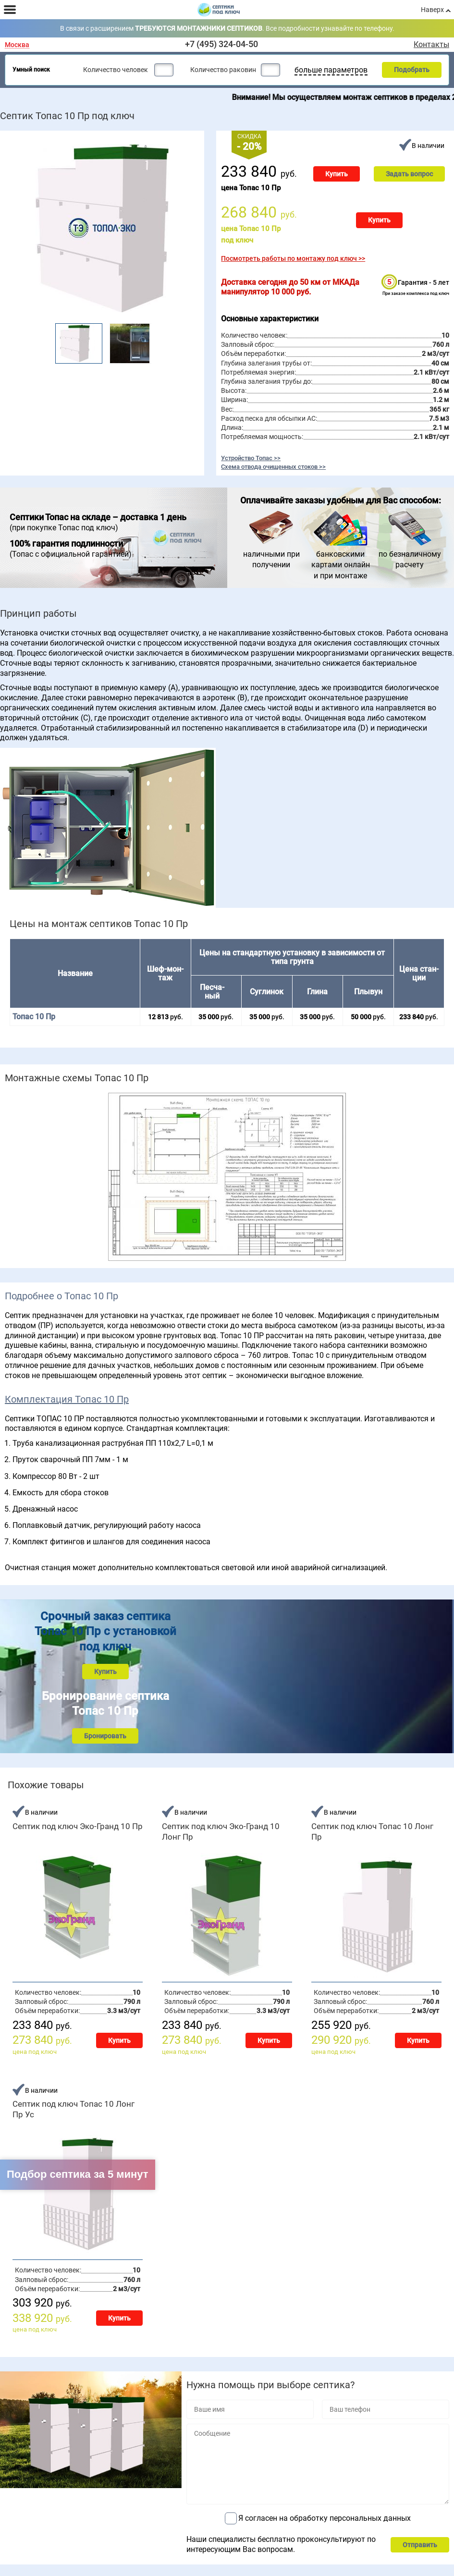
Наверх (432, 9)
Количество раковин (223, 69)
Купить (336, 174)
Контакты (431, 44)
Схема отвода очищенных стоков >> (273, 466)
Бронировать (105, 1736)
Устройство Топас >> (251, 458)
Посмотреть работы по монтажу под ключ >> (293, 258)
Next (157, 339)
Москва (17, 45)
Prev (47, 339)
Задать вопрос (409, 174)
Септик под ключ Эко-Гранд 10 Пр (77, 1826)
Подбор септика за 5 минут (77, 2174)
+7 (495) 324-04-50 (221, 44)
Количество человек (115, 69)
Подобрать (411, 69)
